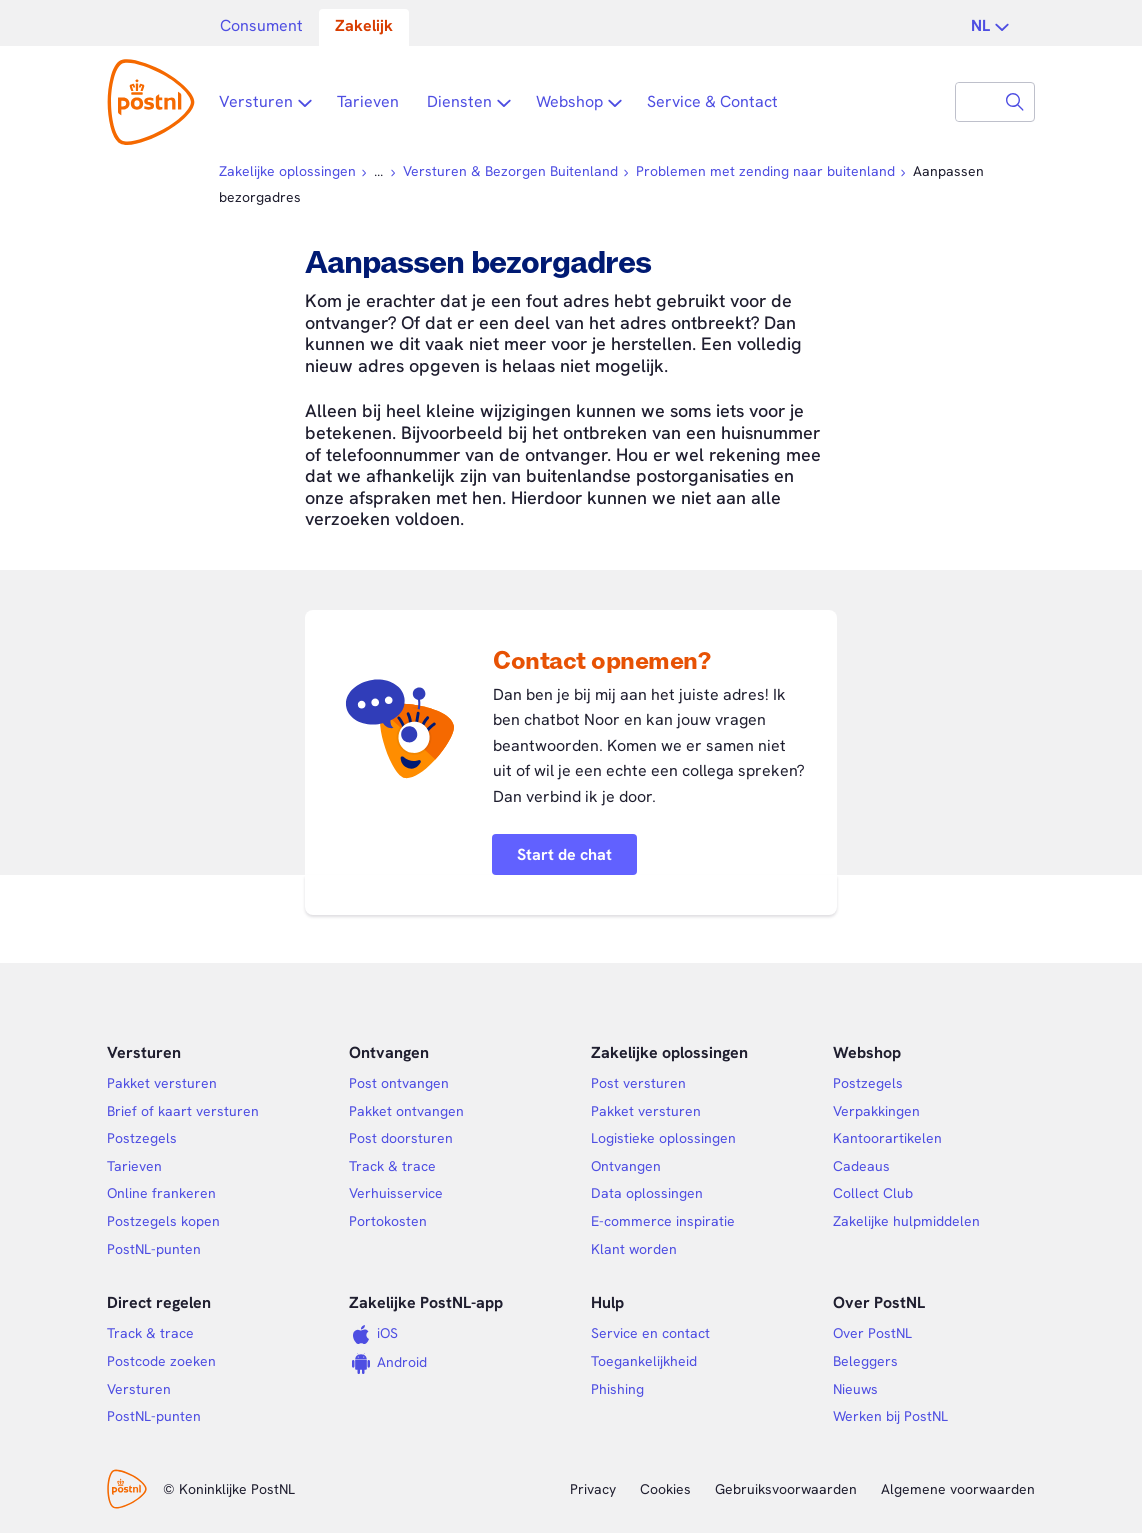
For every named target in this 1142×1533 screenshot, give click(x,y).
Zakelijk (364, 25)
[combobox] (976, 102)
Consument (261, 25)
